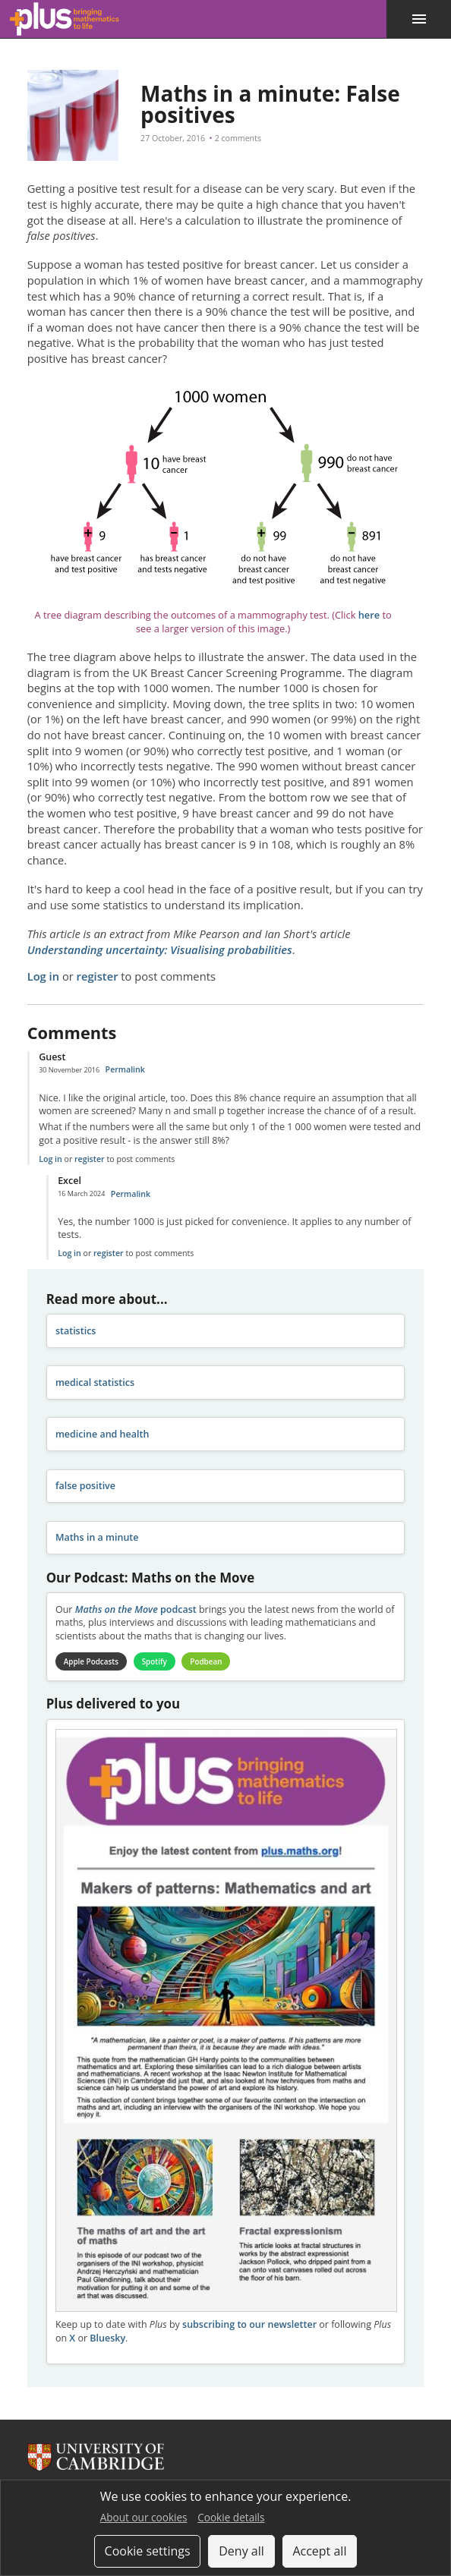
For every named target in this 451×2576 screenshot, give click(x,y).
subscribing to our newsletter (249, 2325)
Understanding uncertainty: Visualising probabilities (159, 949)
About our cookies (144, 2517)
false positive (85, 1485)
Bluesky (107, 2338)
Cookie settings (148, 2551)
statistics (75, 1330)
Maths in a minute (97, 1537)
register (97, 976)
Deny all (241, 2551)
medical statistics (94, 1382)
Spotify (156, 1661)
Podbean (210, 1661)
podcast (136, 1609)
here (369, 615)
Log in (43, 976)
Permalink (125, 1069)
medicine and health (102, 1434)
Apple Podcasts (92, 1661)
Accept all (319, 2551)
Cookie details (230, 2517)
